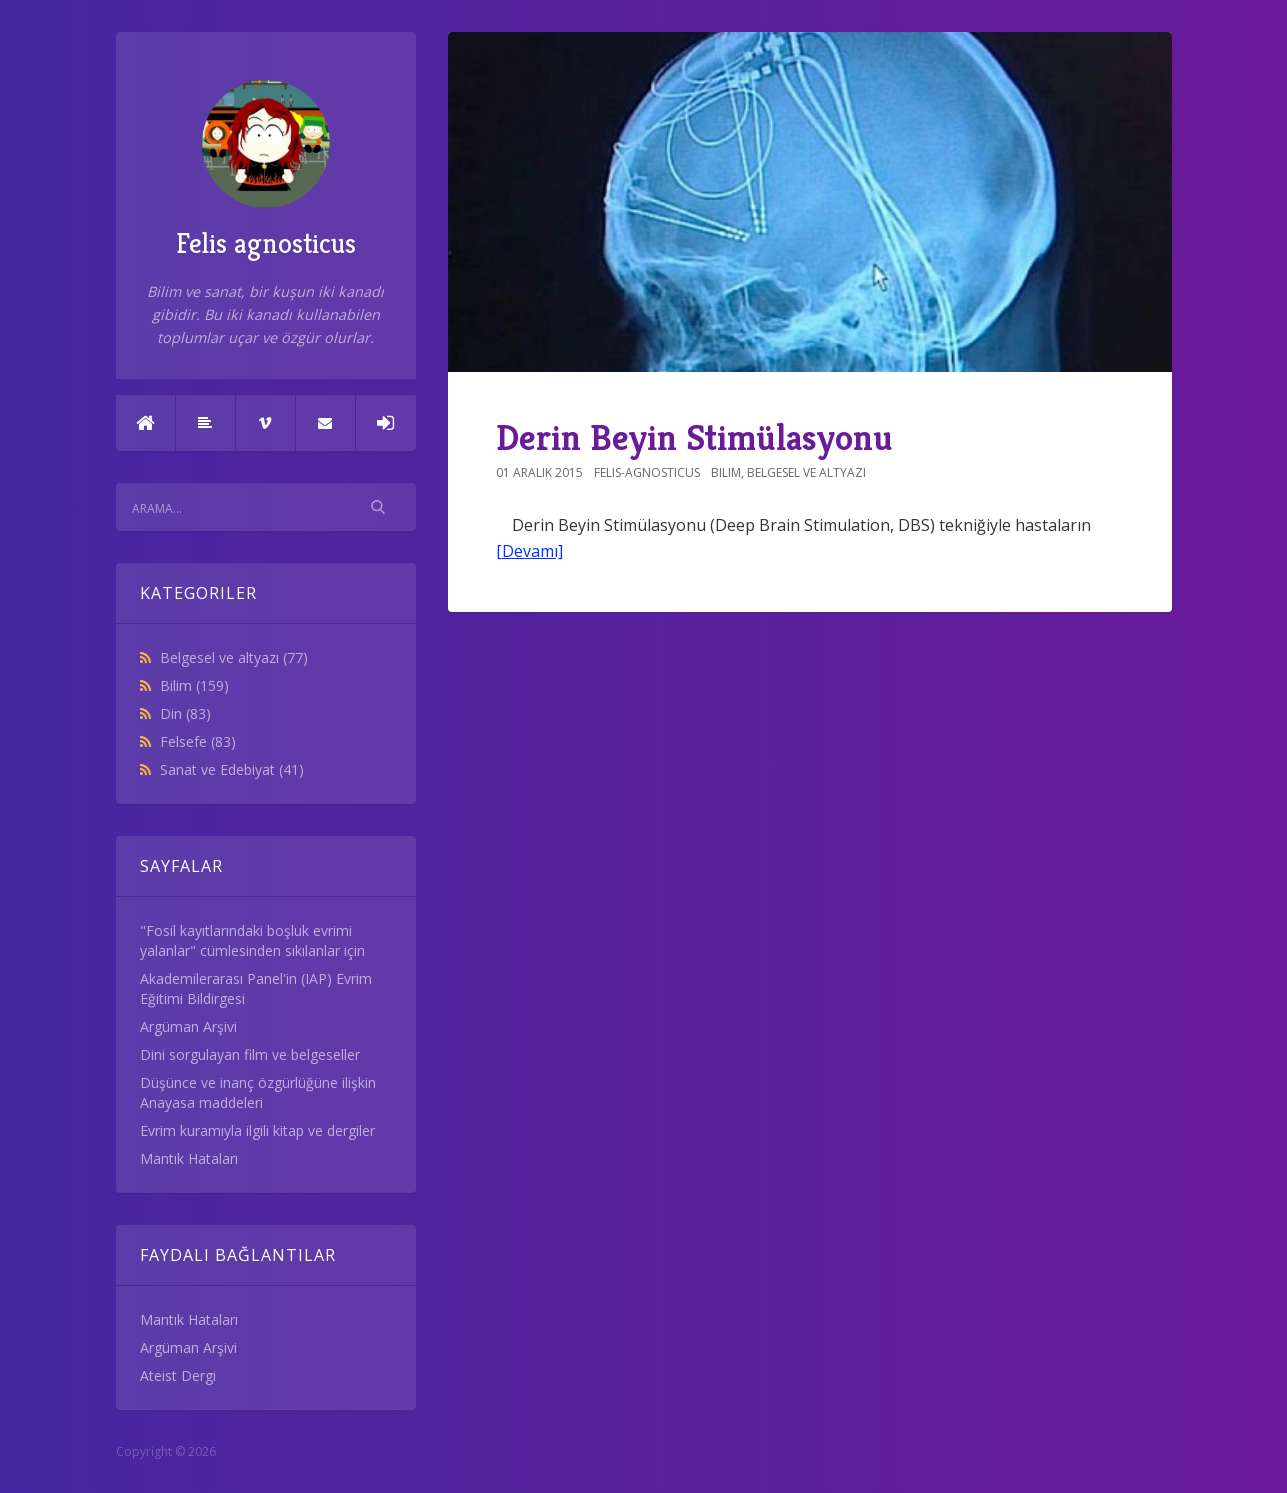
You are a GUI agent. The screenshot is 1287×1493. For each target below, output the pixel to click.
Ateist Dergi (178, 1375)
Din (185, 713)
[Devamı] (529, 551)
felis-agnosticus (647, 472)
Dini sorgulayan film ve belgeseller (250, 1054)
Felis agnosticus (266, 170)
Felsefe (198, 741)
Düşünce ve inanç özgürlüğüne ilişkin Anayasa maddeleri (258, 1092)
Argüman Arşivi (188, 1026)
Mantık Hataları (189, 1158)
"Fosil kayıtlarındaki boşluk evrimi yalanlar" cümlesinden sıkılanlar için (252, 940)
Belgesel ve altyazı (234, 657)
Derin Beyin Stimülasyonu (694, 437)
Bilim (194, 685)
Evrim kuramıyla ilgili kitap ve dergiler (257, 1130)
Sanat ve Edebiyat (232, 769)
